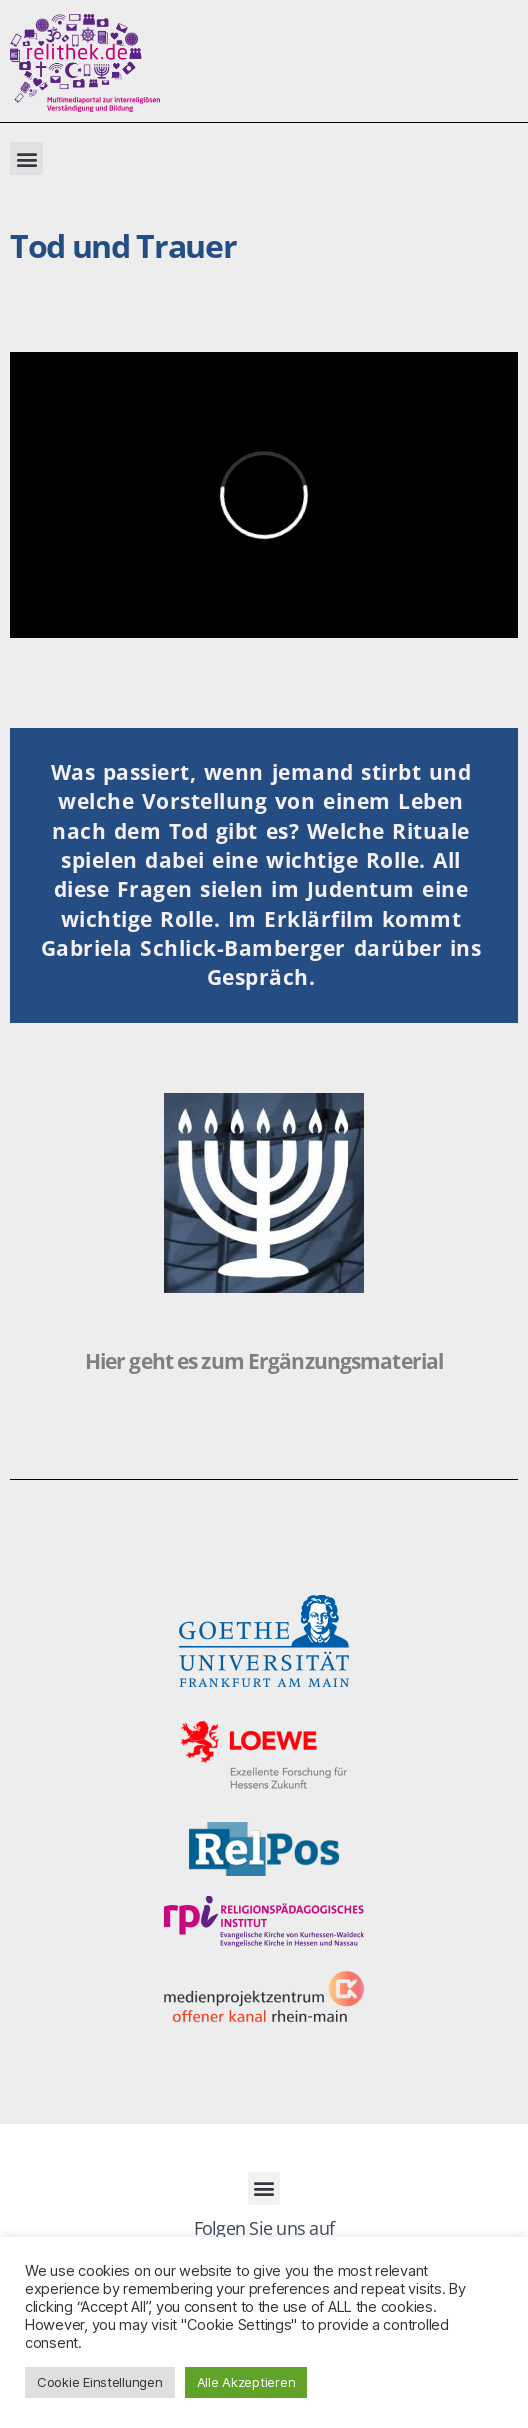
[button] (26, 158)
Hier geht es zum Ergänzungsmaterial (264, 1361)
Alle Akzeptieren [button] (246, 2382)
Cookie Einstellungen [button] (100, 2382)
